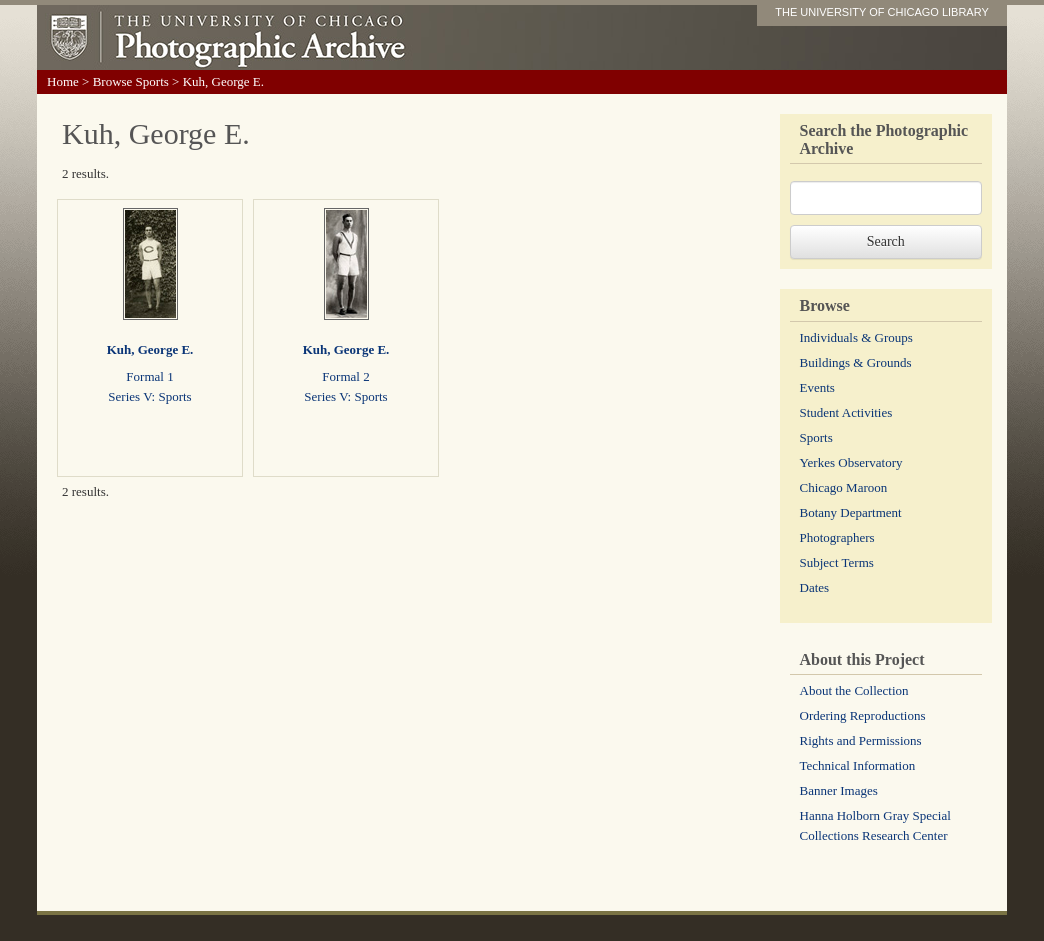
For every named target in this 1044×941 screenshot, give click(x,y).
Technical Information (858, 765)
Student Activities (846, 412)
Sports (816, 437)
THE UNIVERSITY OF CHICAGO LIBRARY (882, 12)
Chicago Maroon (844, 487)
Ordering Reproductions (863, 715)
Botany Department (851, 512)
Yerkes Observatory (851, 462)
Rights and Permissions (861, 740)
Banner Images (839, 790)
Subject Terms (837, 562)
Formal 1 (149, 376)
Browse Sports (131, 81)
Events (817, 387)
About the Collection (854, 690)
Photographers (837, 537)
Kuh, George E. (150, 349)
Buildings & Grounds (856, 362)
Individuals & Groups (856, 337)
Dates (815, 587)
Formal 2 (345, 376)
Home (63, 81)
